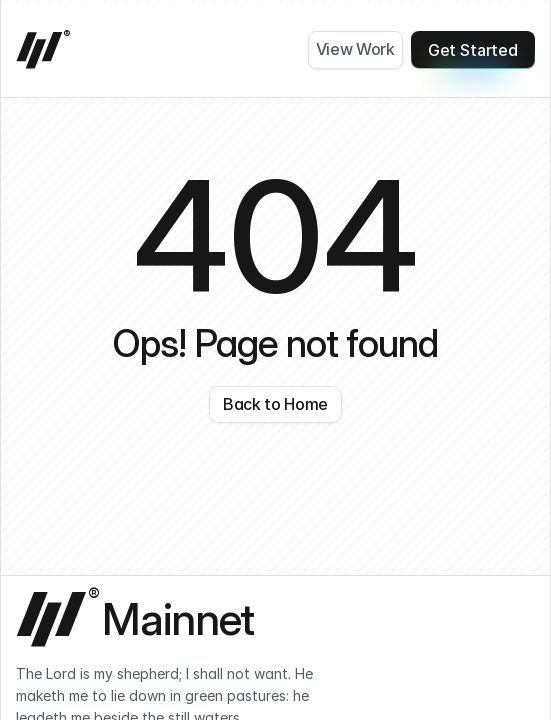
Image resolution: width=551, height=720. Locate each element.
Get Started (473, 54)
